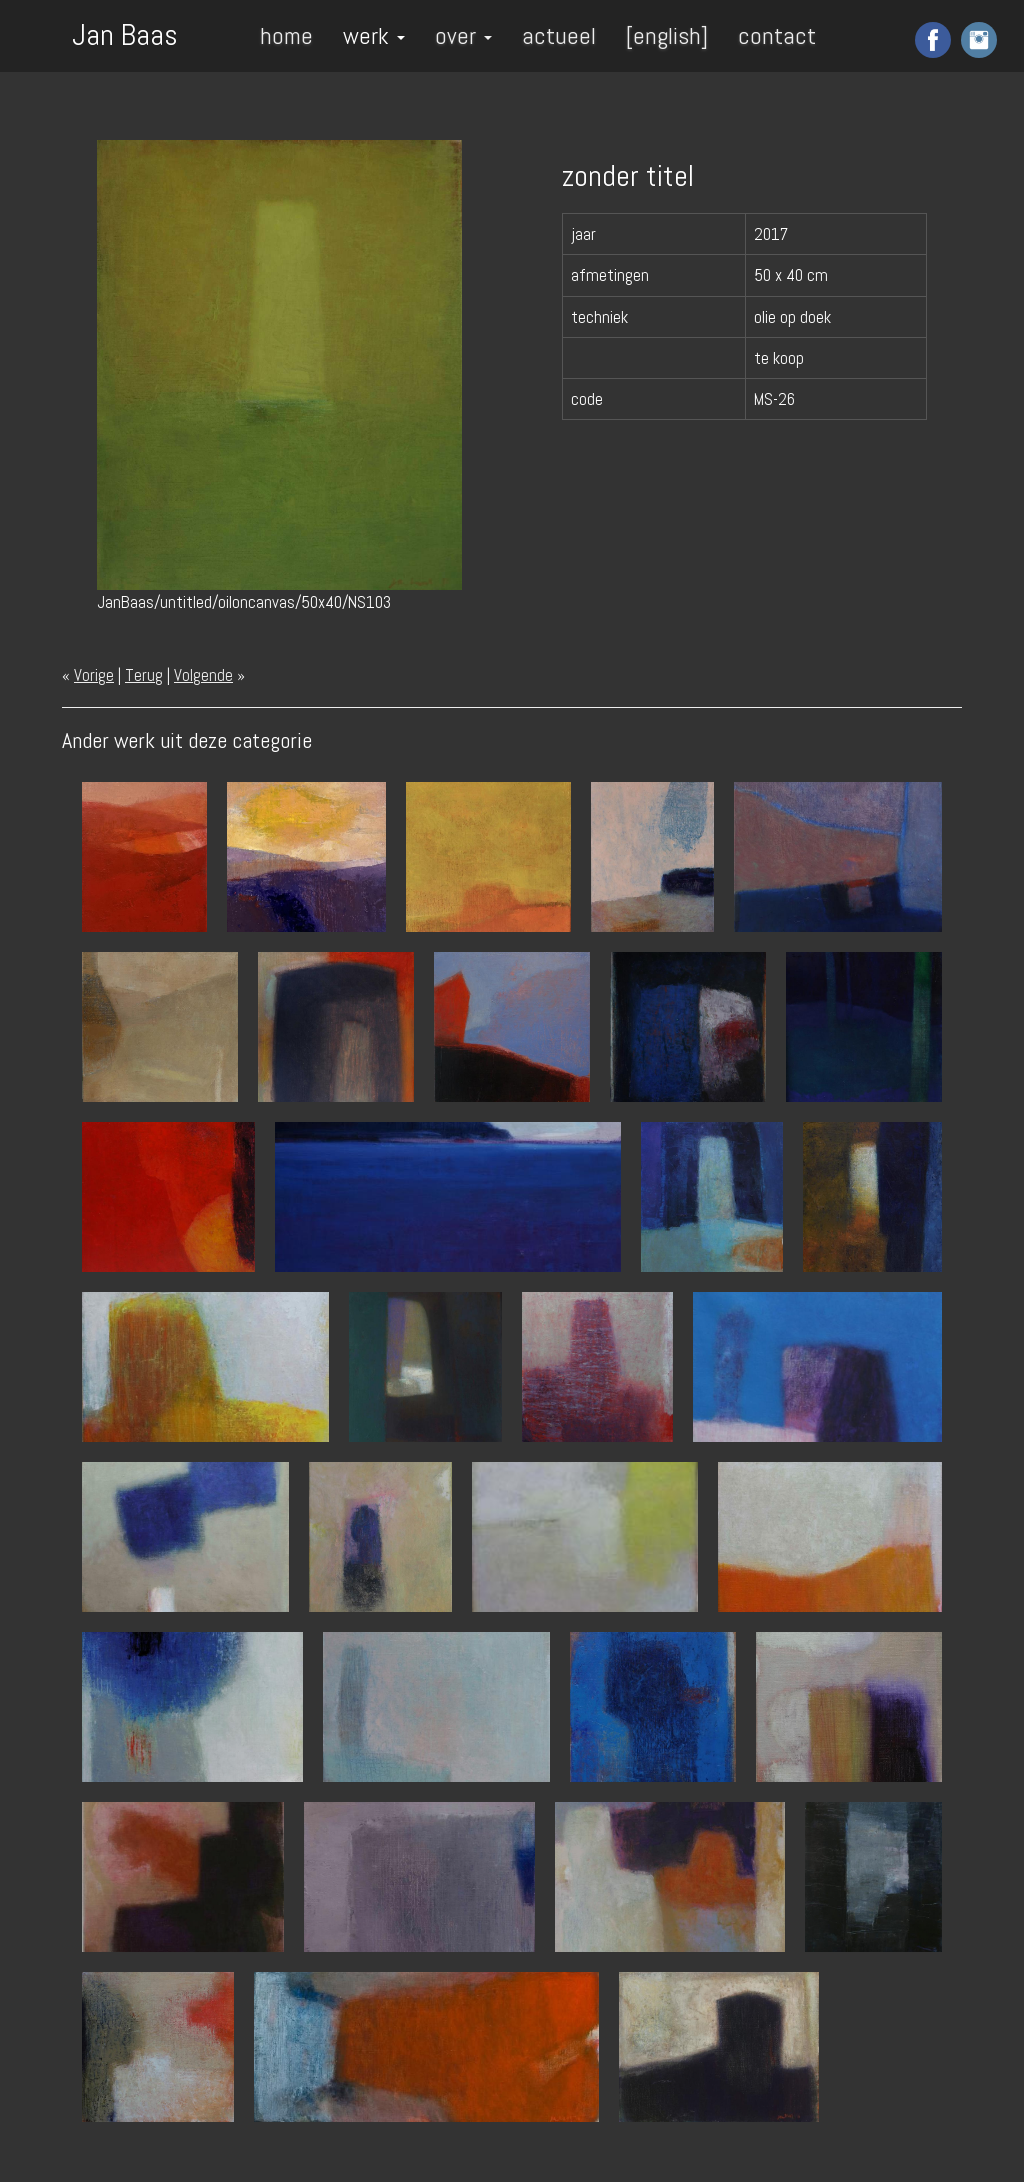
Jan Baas (125, 33)
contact (777, 35)
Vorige (94, 675)
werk (374, 35)
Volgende (203, 675)
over (463, 35)
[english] (667, 35)
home (286, 35)
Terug (144, 675)
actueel (559, 35)
